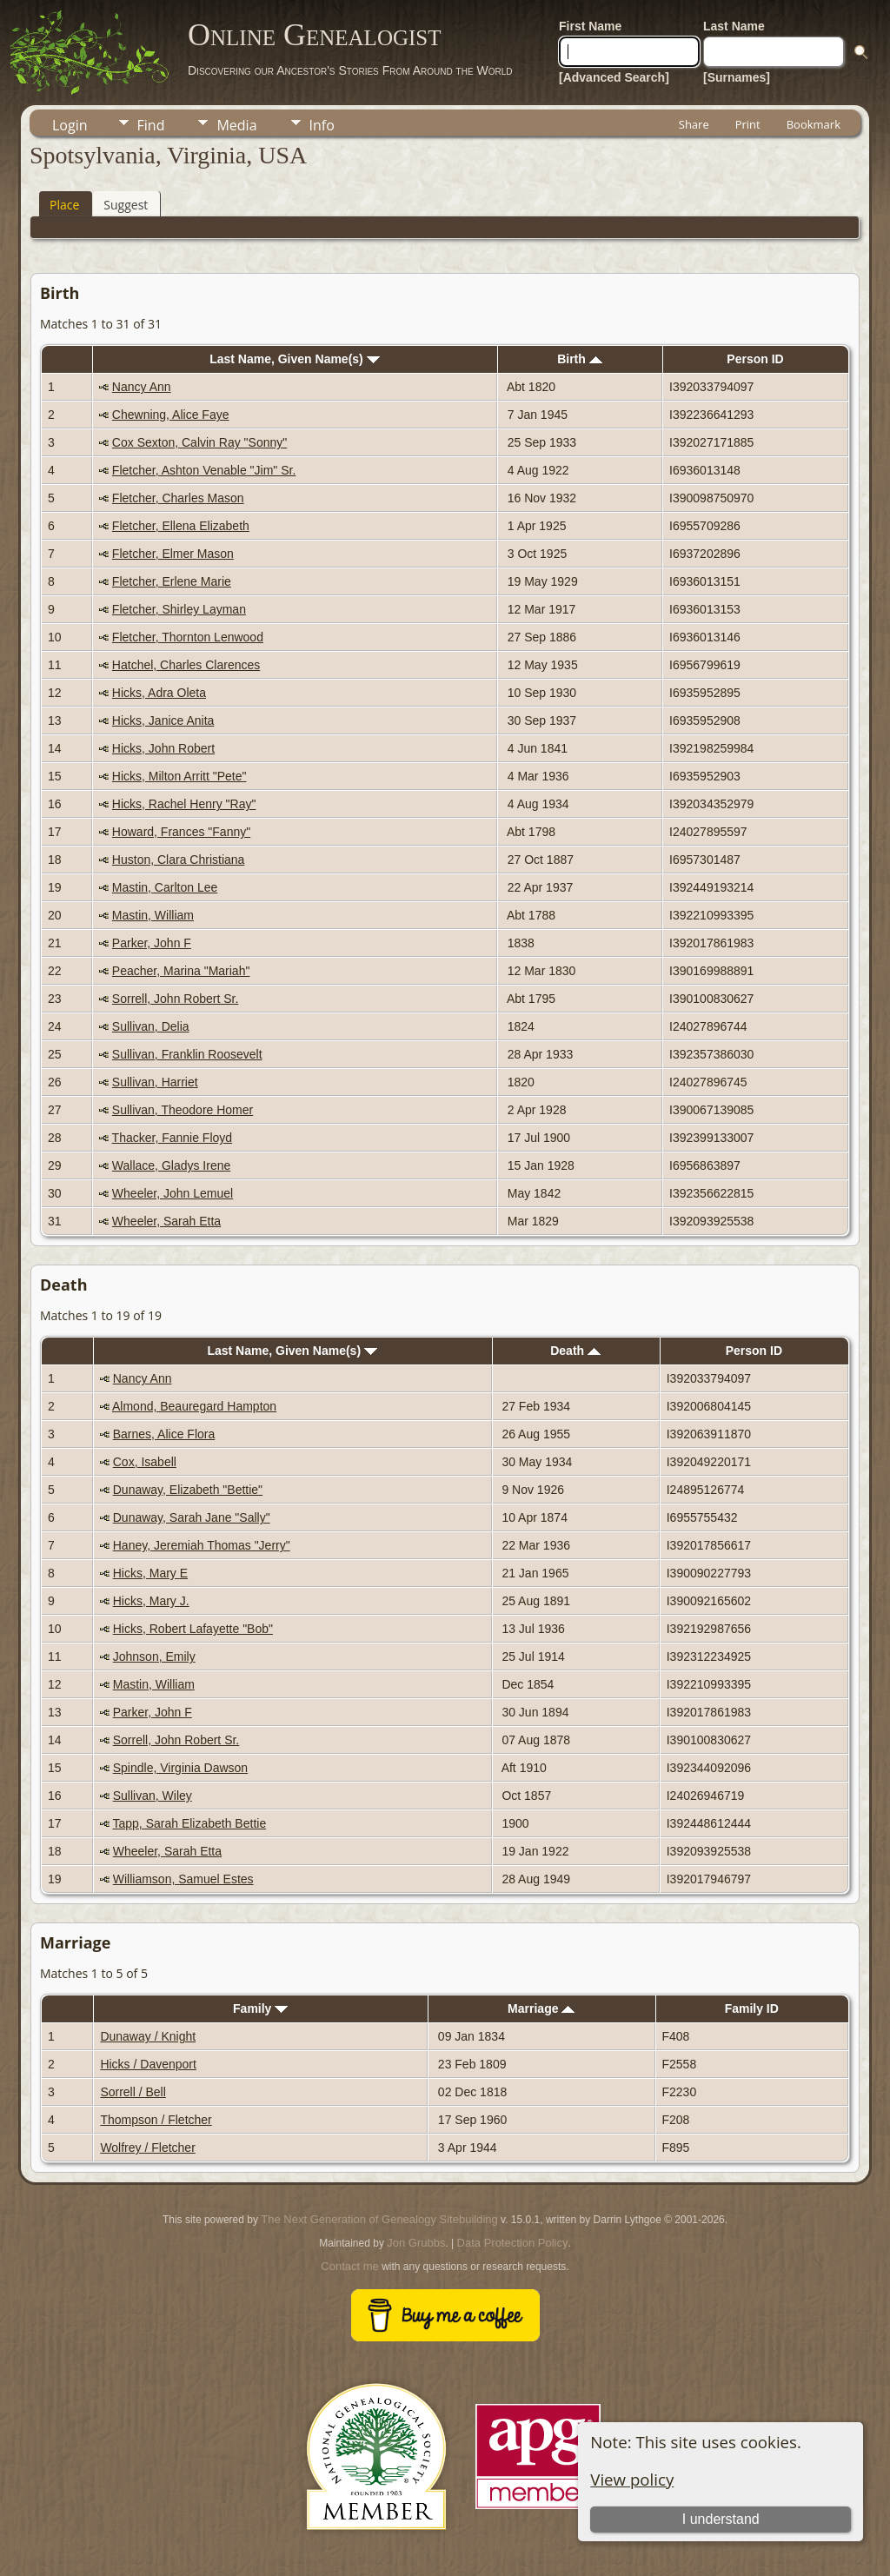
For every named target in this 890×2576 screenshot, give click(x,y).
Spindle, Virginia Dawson (180, 1768)
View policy (632, 2479)
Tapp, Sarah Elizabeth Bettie (190, 1823)
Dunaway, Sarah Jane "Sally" (191, 1517)
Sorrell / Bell (132, 2092)
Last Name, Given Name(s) (294, 359)
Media (236, 125)
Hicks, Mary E (150, 1573)
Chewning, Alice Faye (170, 415)
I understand (721, 2519)
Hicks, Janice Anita (163, 720)
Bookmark (813, 124)
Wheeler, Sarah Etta (166, 1221)
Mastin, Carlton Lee (164, 887)
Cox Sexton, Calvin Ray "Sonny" (199, 442)
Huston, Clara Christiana (178, 859)
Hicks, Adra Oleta (159, 693)
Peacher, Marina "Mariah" (181, 971)
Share (694, 124)
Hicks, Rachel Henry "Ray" (184, 804)
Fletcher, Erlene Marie (171, 581)
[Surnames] (736, 77)
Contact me (349, 2266)
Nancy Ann (141, 387)
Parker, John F (151, 943)
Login (70, 125)
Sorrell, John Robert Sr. (175, 999)
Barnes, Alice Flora (164, 1434)
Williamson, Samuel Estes (183, 1879)
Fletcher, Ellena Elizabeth (180, 526)
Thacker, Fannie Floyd (172, 1138)
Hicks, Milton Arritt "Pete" (179, 776)
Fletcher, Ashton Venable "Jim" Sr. (204, 470)
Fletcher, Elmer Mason (173, 554)
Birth (579, 359)
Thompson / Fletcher (155, 2120)
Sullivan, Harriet (155, 1082)
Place (64, 204)
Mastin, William (153, 915)
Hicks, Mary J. (151, 1601)
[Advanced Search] (614, 77)
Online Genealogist (315, 34)
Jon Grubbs (416, 2242)
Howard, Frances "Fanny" (181, 832)
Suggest (125, 204)
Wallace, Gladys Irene (171, 1165)
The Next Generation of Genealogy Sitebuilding (379, 2219)
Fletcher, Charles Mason (178, 498)
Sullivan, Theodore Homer (182, 1110)
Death (575, 1351)
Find (151, 125)
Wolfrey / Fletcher (147, 2147)
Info (322, 125)
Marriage (541, 2008)
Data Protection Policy (512, 2242)
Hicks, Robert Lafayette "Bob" (193, 1629)
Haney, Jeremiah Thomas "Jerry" (201, 1545)
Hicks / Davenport (148, 2064)
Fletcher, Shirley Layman (179, 609)
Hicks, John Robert (163, 748)
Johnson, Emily (154, 1656)
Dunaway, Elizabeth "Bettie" (187, 1490)
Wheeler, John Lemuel (172, 1193)
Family (260, 2008)
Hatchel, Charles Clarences (186, 665)
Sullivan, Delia (150, 1026)
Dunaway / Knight (148, 2036)
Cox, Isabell (144, 1462)
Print (747, 124)
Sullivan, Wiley (152, 1796)
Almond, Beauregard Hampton (194, 1406)
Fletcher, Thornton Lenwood (187, 637)
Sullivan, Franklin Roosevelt (187, 1054)
